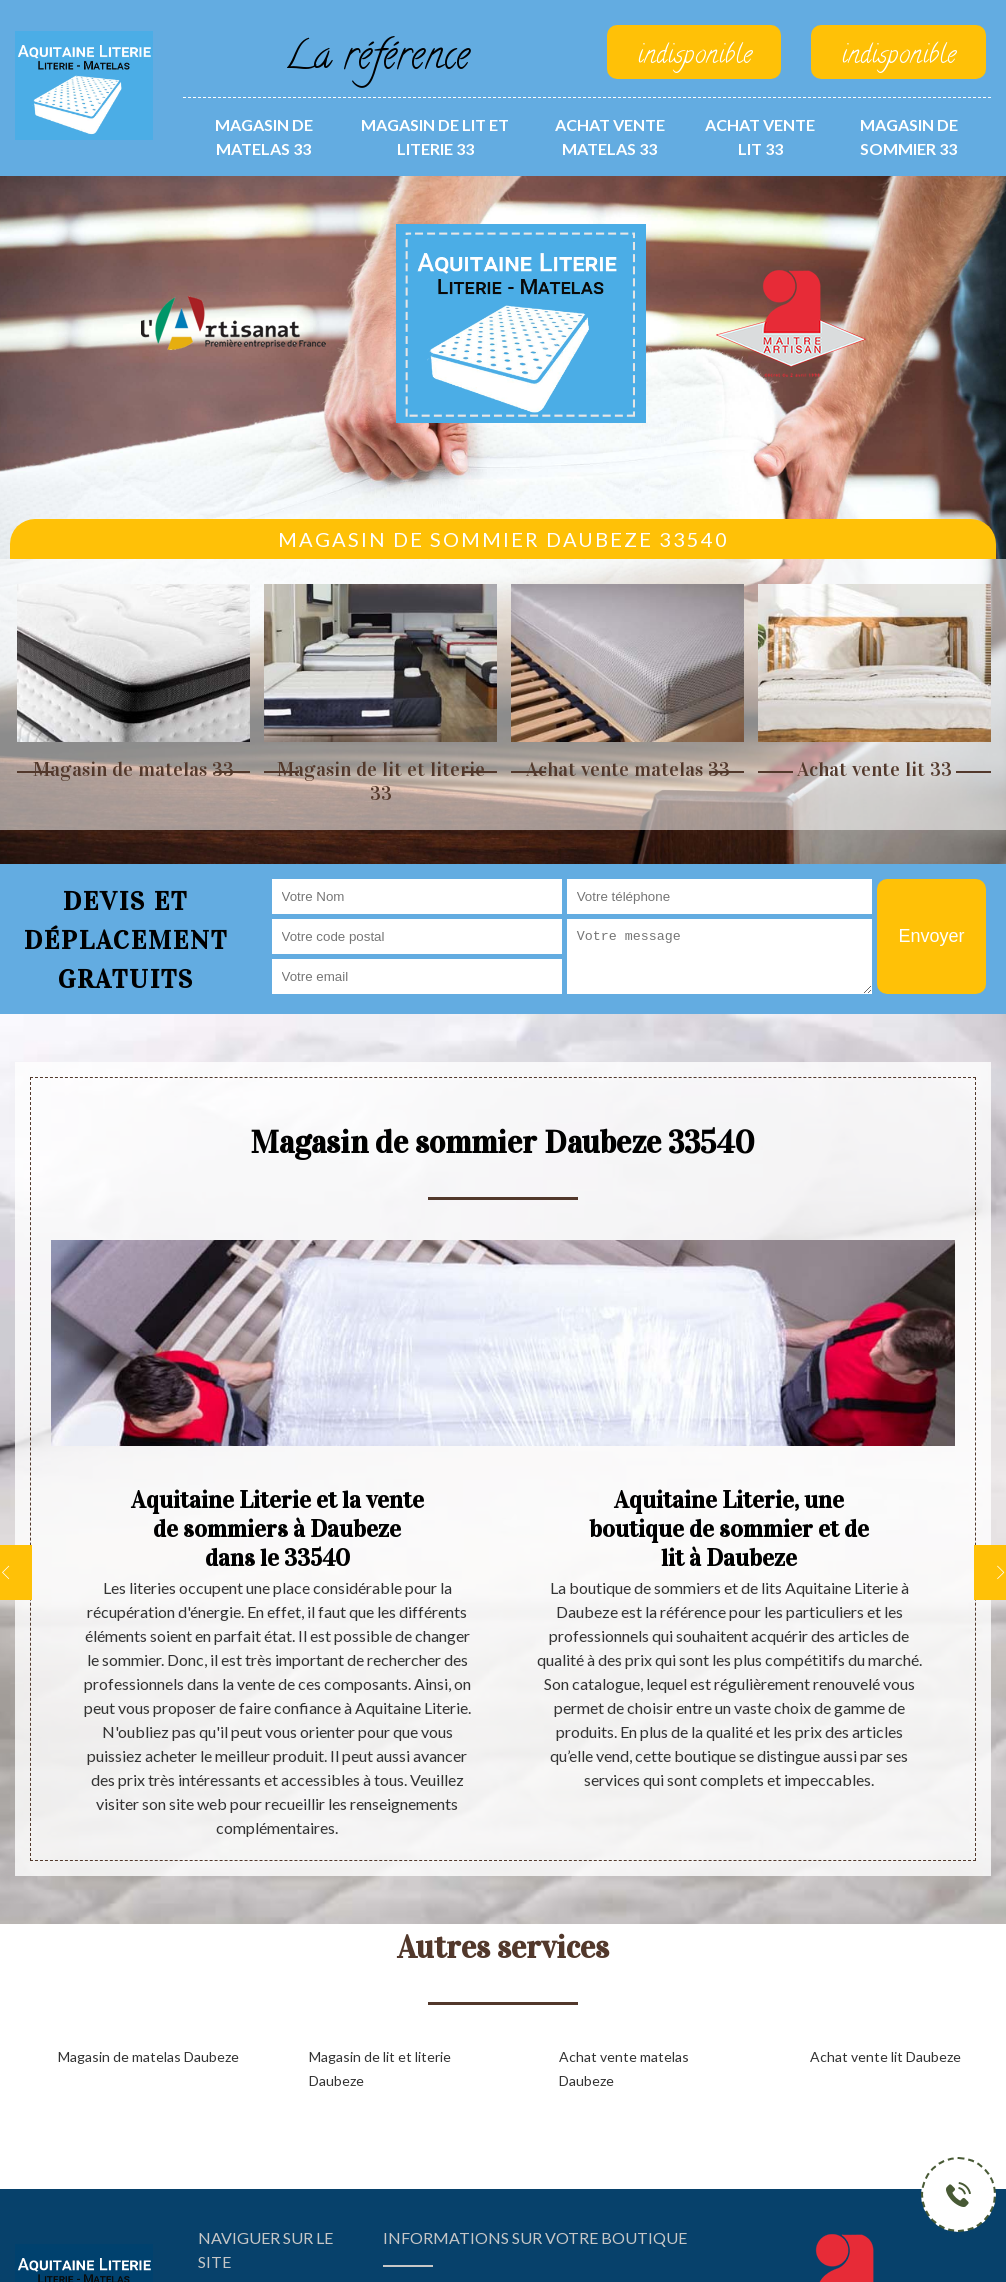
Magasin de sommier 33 (909, 136)
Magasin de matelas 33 (264, 136)
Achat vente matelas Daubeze (624, 2068)
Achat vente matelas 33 (610, 136)
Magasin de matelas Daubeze (148, 2056)
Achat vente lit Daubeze (885, 2056)
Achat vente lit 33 (760, 136)
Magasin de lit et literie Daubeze (380, 2068)
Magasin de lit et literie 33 (435, 136)
